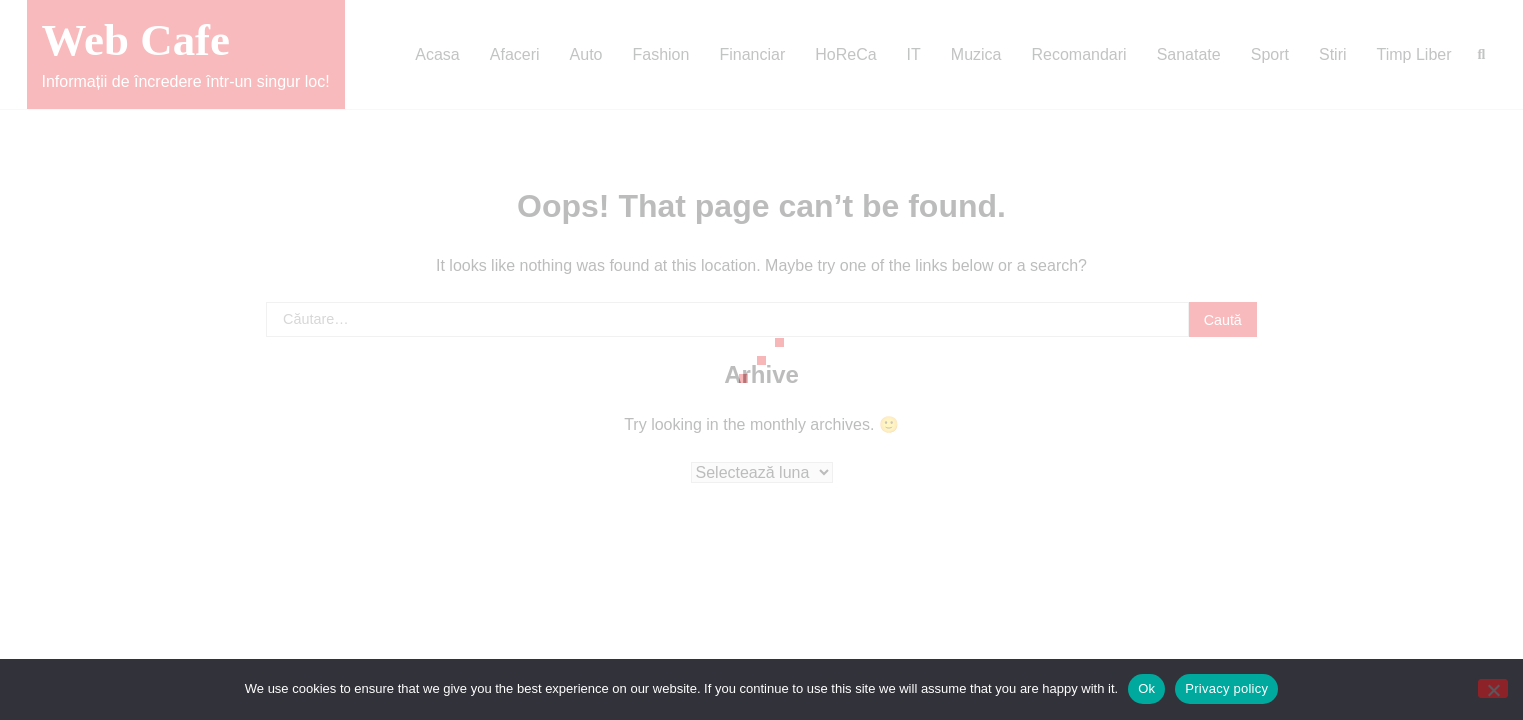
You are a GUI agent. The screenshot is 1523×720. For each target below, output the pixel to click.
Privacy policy (1226, 688)
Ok (1146, 688)
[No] (1493, 688)
